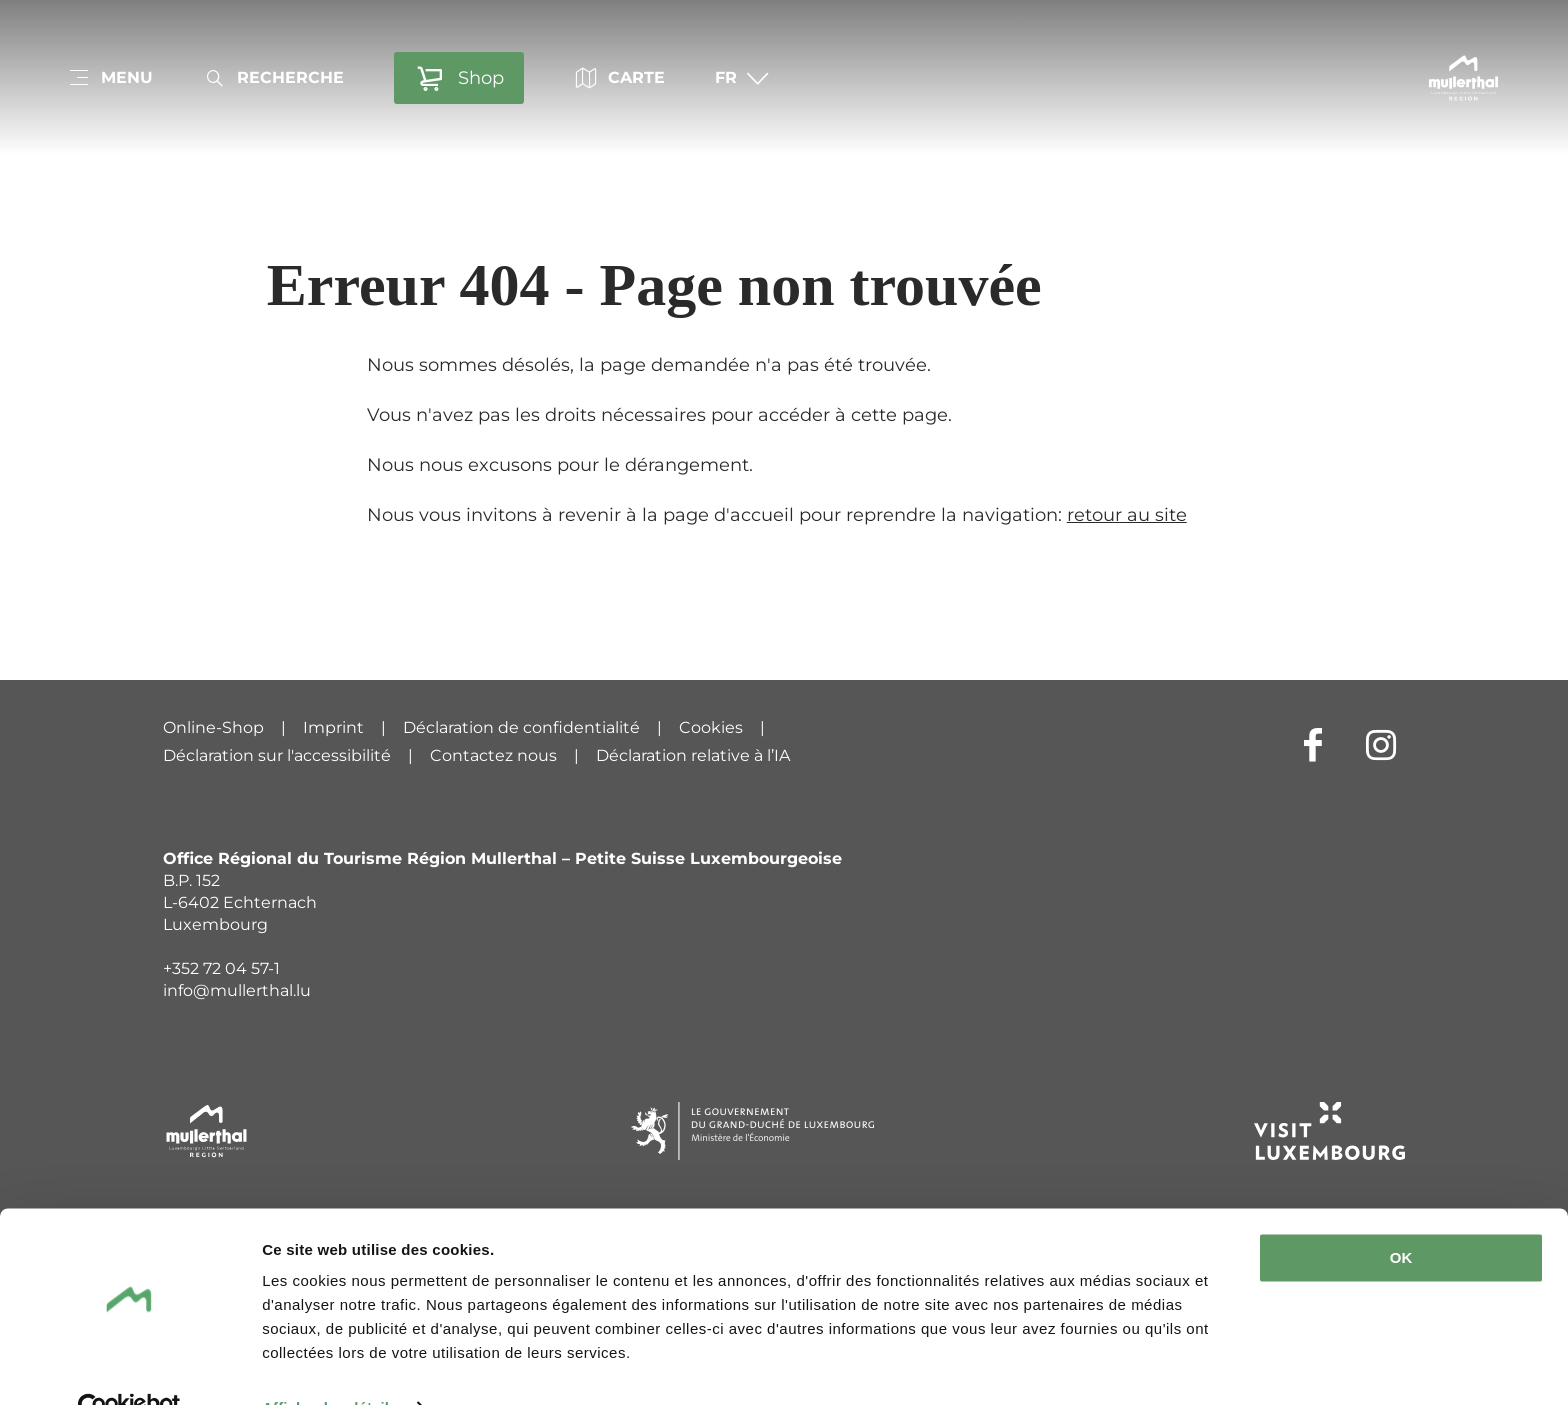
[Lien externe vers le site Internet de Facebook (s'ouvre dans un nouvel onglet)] (1313, 744)
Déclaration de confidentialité (521, 727)
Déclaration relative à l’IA (693, 755)
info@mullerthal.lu (237, 990)
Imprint (333, 727)
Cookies (711, 727)
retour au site (1127, 515)
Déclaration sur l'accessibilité (277, 755)
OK (1401, 1215)
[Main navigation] (110, 78)
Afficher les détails (329, 1365)
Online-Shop (213, 727)
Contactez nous (493, 755)
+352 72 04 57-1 (221, 968)
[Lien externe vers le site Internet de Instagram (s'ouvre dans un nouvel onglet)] (1381, 744)
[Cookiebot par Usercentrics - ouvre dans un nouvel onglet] (129, 1366)
